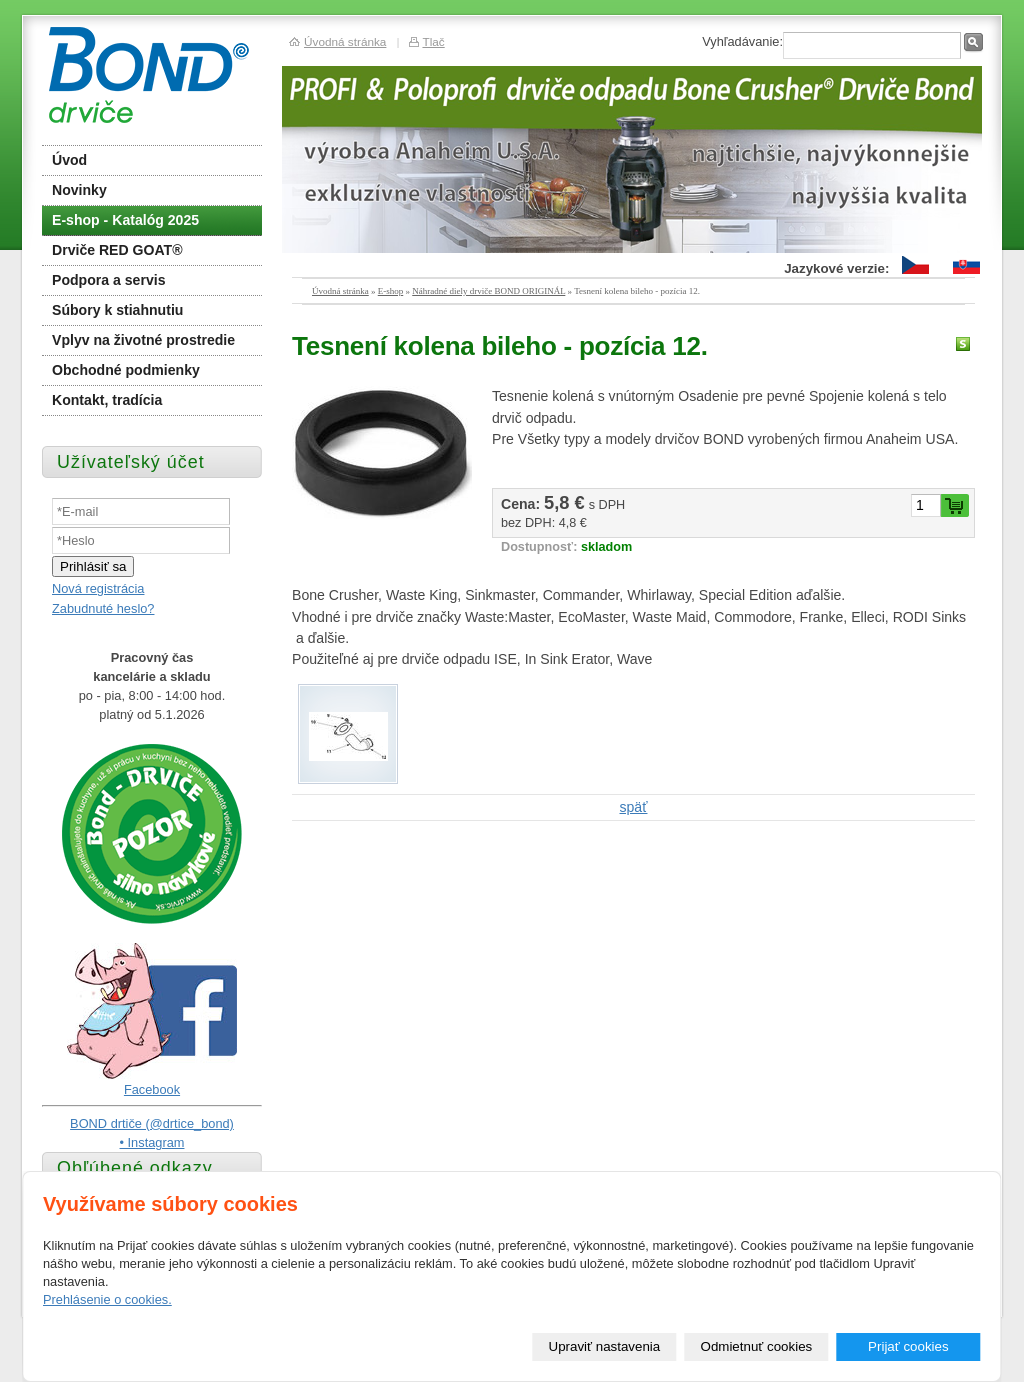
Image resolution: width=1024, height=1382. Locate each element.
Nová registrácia (98, 588)
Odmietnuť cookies (757, 1346)
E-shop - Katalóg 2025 (125, 220)
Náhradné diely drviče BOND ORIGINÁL (488, 291)
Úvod (69, 160)
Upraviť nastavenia (605, 1346)
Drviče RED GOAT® (117, 250)
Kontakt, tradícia (107, 400)
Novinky (79, 190)
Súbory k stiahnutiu (117, 310)
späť (634, 807)
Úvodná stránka (340, 291)
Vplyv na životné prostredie (143, 340)
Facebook (152, 1089)
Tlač (433, 41)
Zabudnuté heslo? (103, 608)
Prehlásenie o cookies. (107, 1299)
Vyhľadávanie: (742, 41)
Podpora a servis (108, 280)
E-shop (391, 291)
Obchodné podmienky (126, 370)
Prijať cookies (908, 1346)
